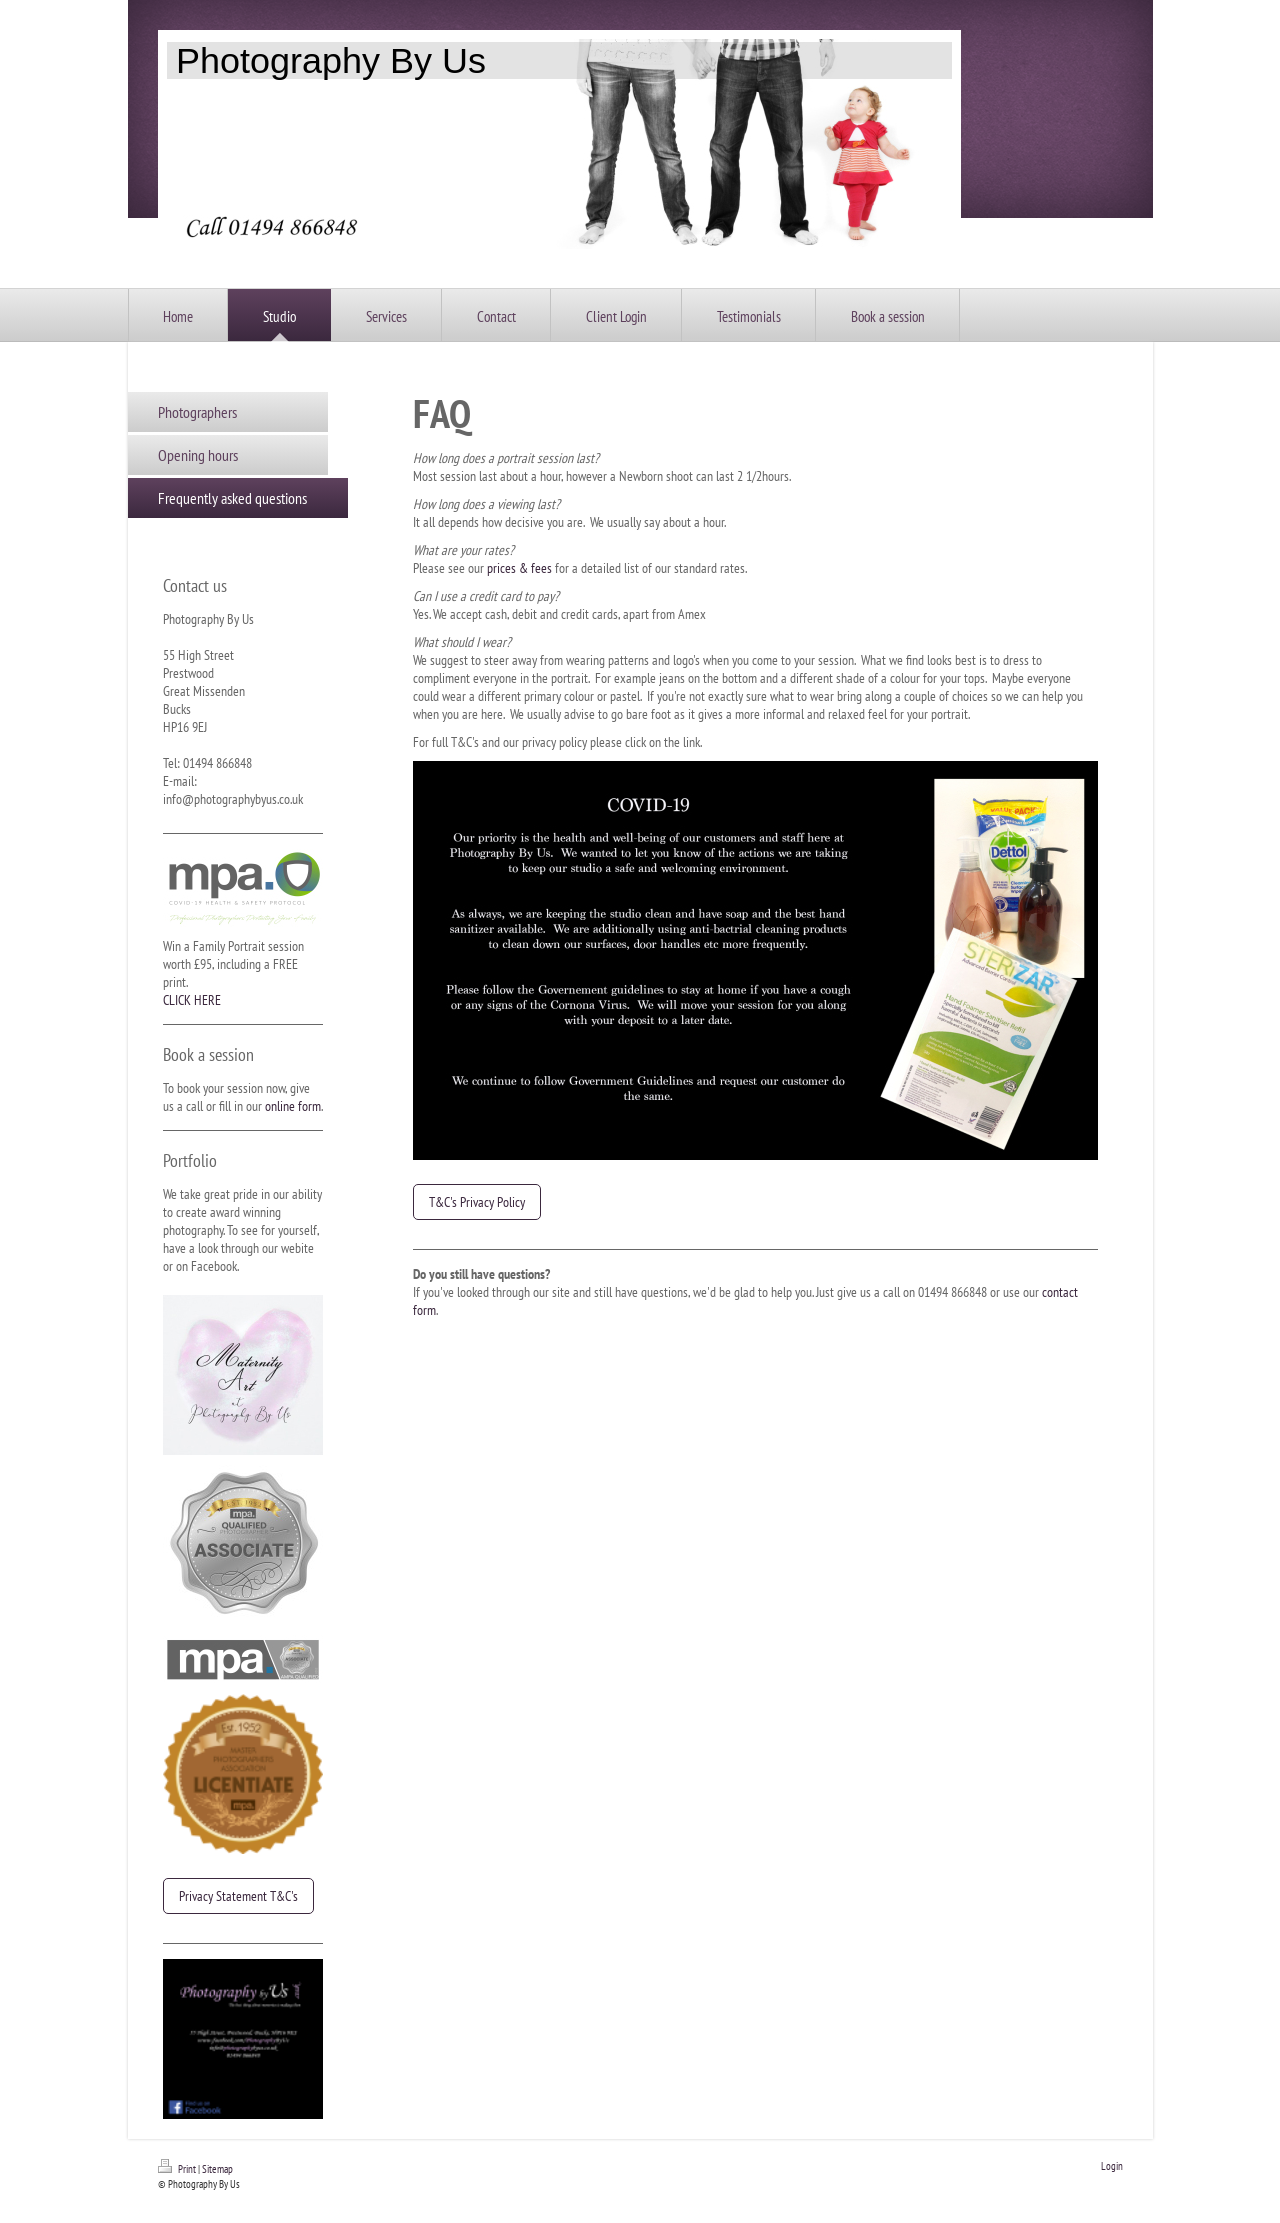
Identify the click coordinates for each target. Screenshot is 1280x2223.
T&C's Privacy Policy (477, 1202)
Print (178, 2169)
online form (293, 1106)
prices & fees (519, 568)
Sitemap (217, 2169)
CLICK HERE (192, 1000)
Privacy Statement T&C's (238, 1896)
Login (1112, 2166)
